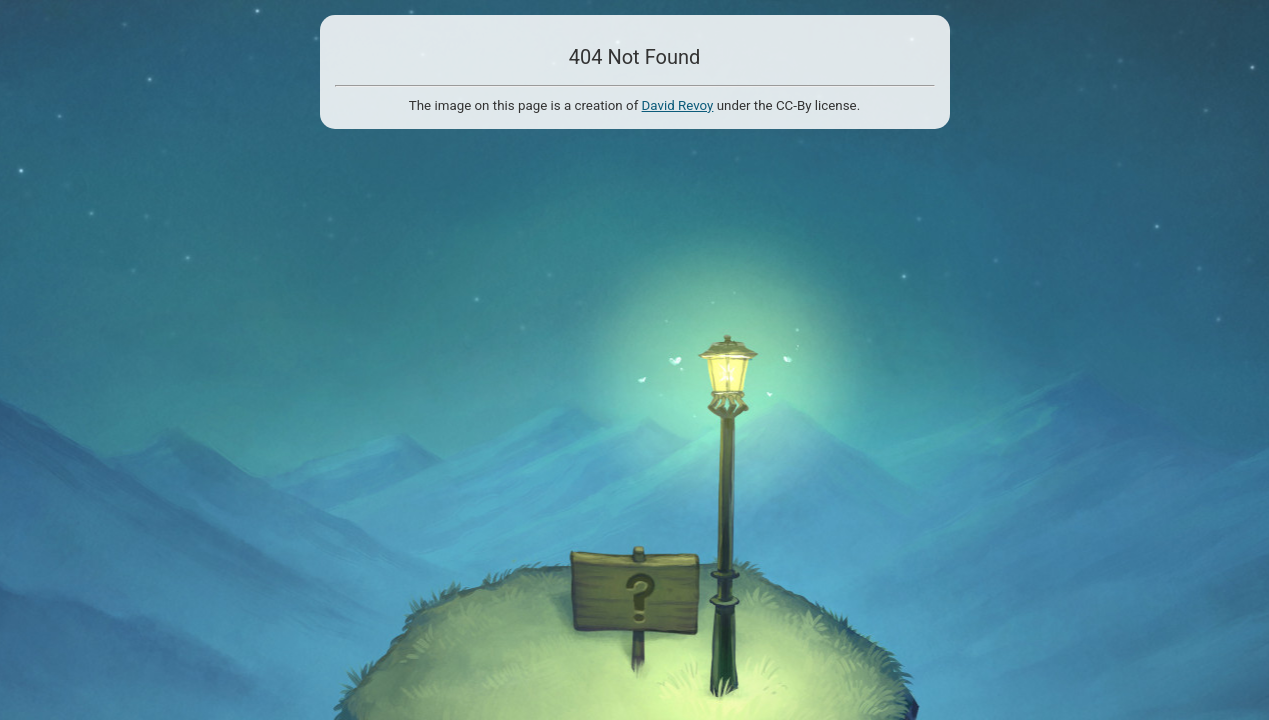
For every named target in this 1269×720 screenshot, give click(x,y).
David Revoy (678, 105)
